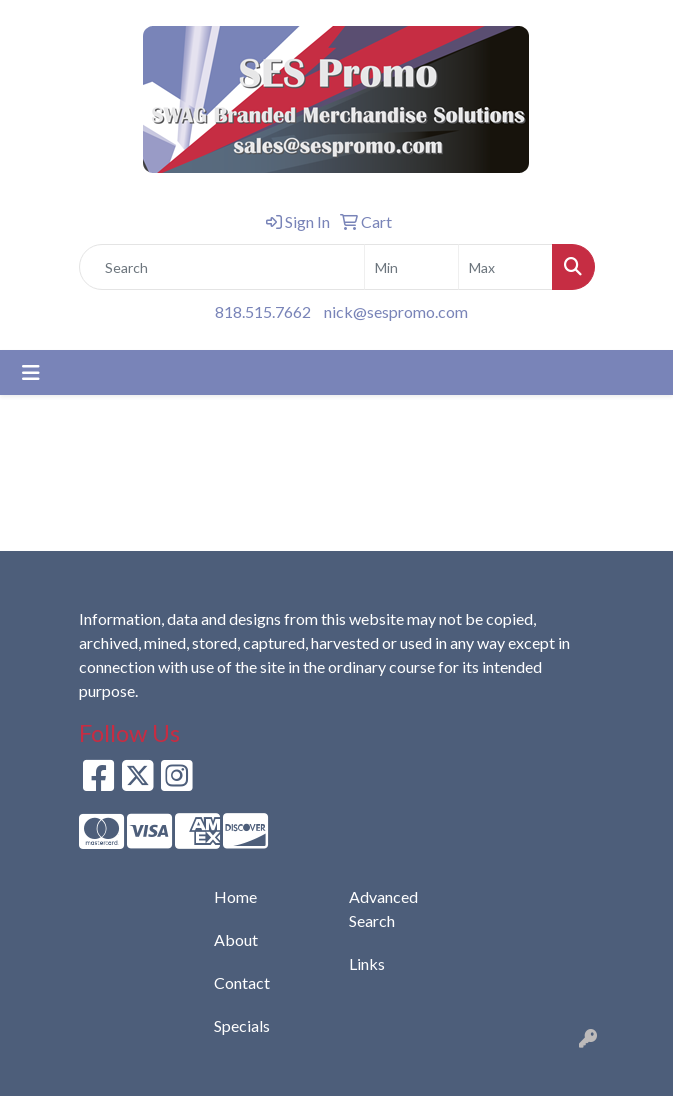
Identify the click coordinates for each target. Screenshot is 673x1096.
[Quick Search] (222, 267)
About (236, 939)
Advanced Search (383, 908)
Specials (242, 1025)
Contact (242, 982)
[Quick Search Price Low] (411, 267)
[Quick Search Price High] (505, 267)
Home (235, 896)
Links (367, 963)
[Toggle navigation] (31, 372)
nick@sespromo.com (396, 311)
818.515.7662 (263, 311)
